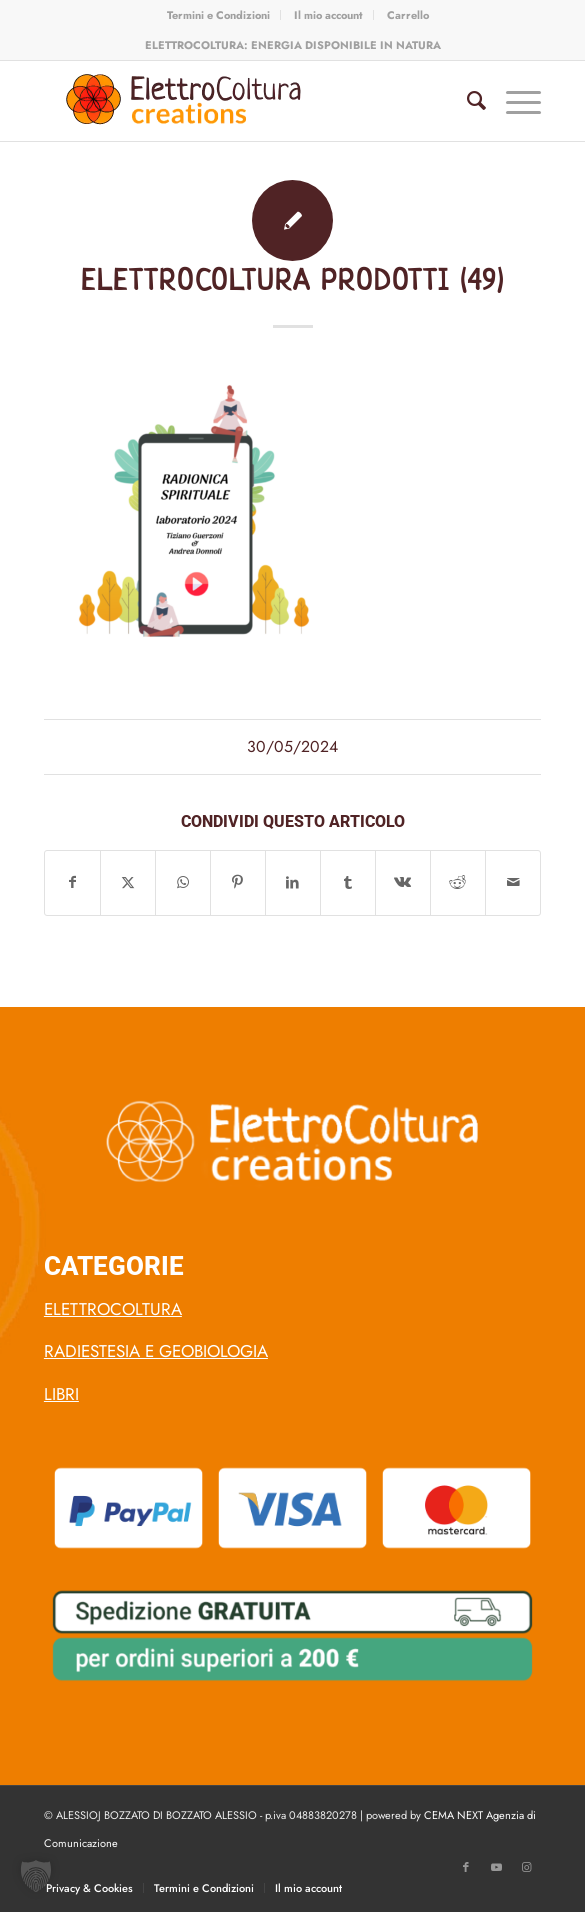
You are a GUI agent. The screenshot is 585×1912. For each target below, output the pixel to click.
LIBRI (61, 1394)
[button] (36, 1876)
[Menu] (513, 101)
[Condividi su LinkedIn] (293, 882)
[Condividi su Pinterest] (238, 882)
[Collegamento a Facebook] (466, 1867)
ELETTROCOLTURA (113, 1309)
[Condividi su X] (128, 882)
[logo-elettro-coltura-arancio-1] (243, 101)
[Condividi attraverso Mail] (513, 882)
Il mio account (328, 15)
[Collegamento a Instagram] (526, 1867)
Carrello (408, 15)
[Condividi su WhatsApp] (183, 882)
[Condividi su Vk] (403, 882)
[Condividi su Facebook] (72, 882)
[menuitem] (219, 15)
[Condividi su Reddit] (458, 882)
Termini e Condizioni (218, 15)
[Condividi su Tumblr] (348, 882)
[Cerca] (466, 101)
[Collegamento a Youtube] (496, 1867)
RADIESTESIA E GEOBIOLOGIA (156, 1351)
